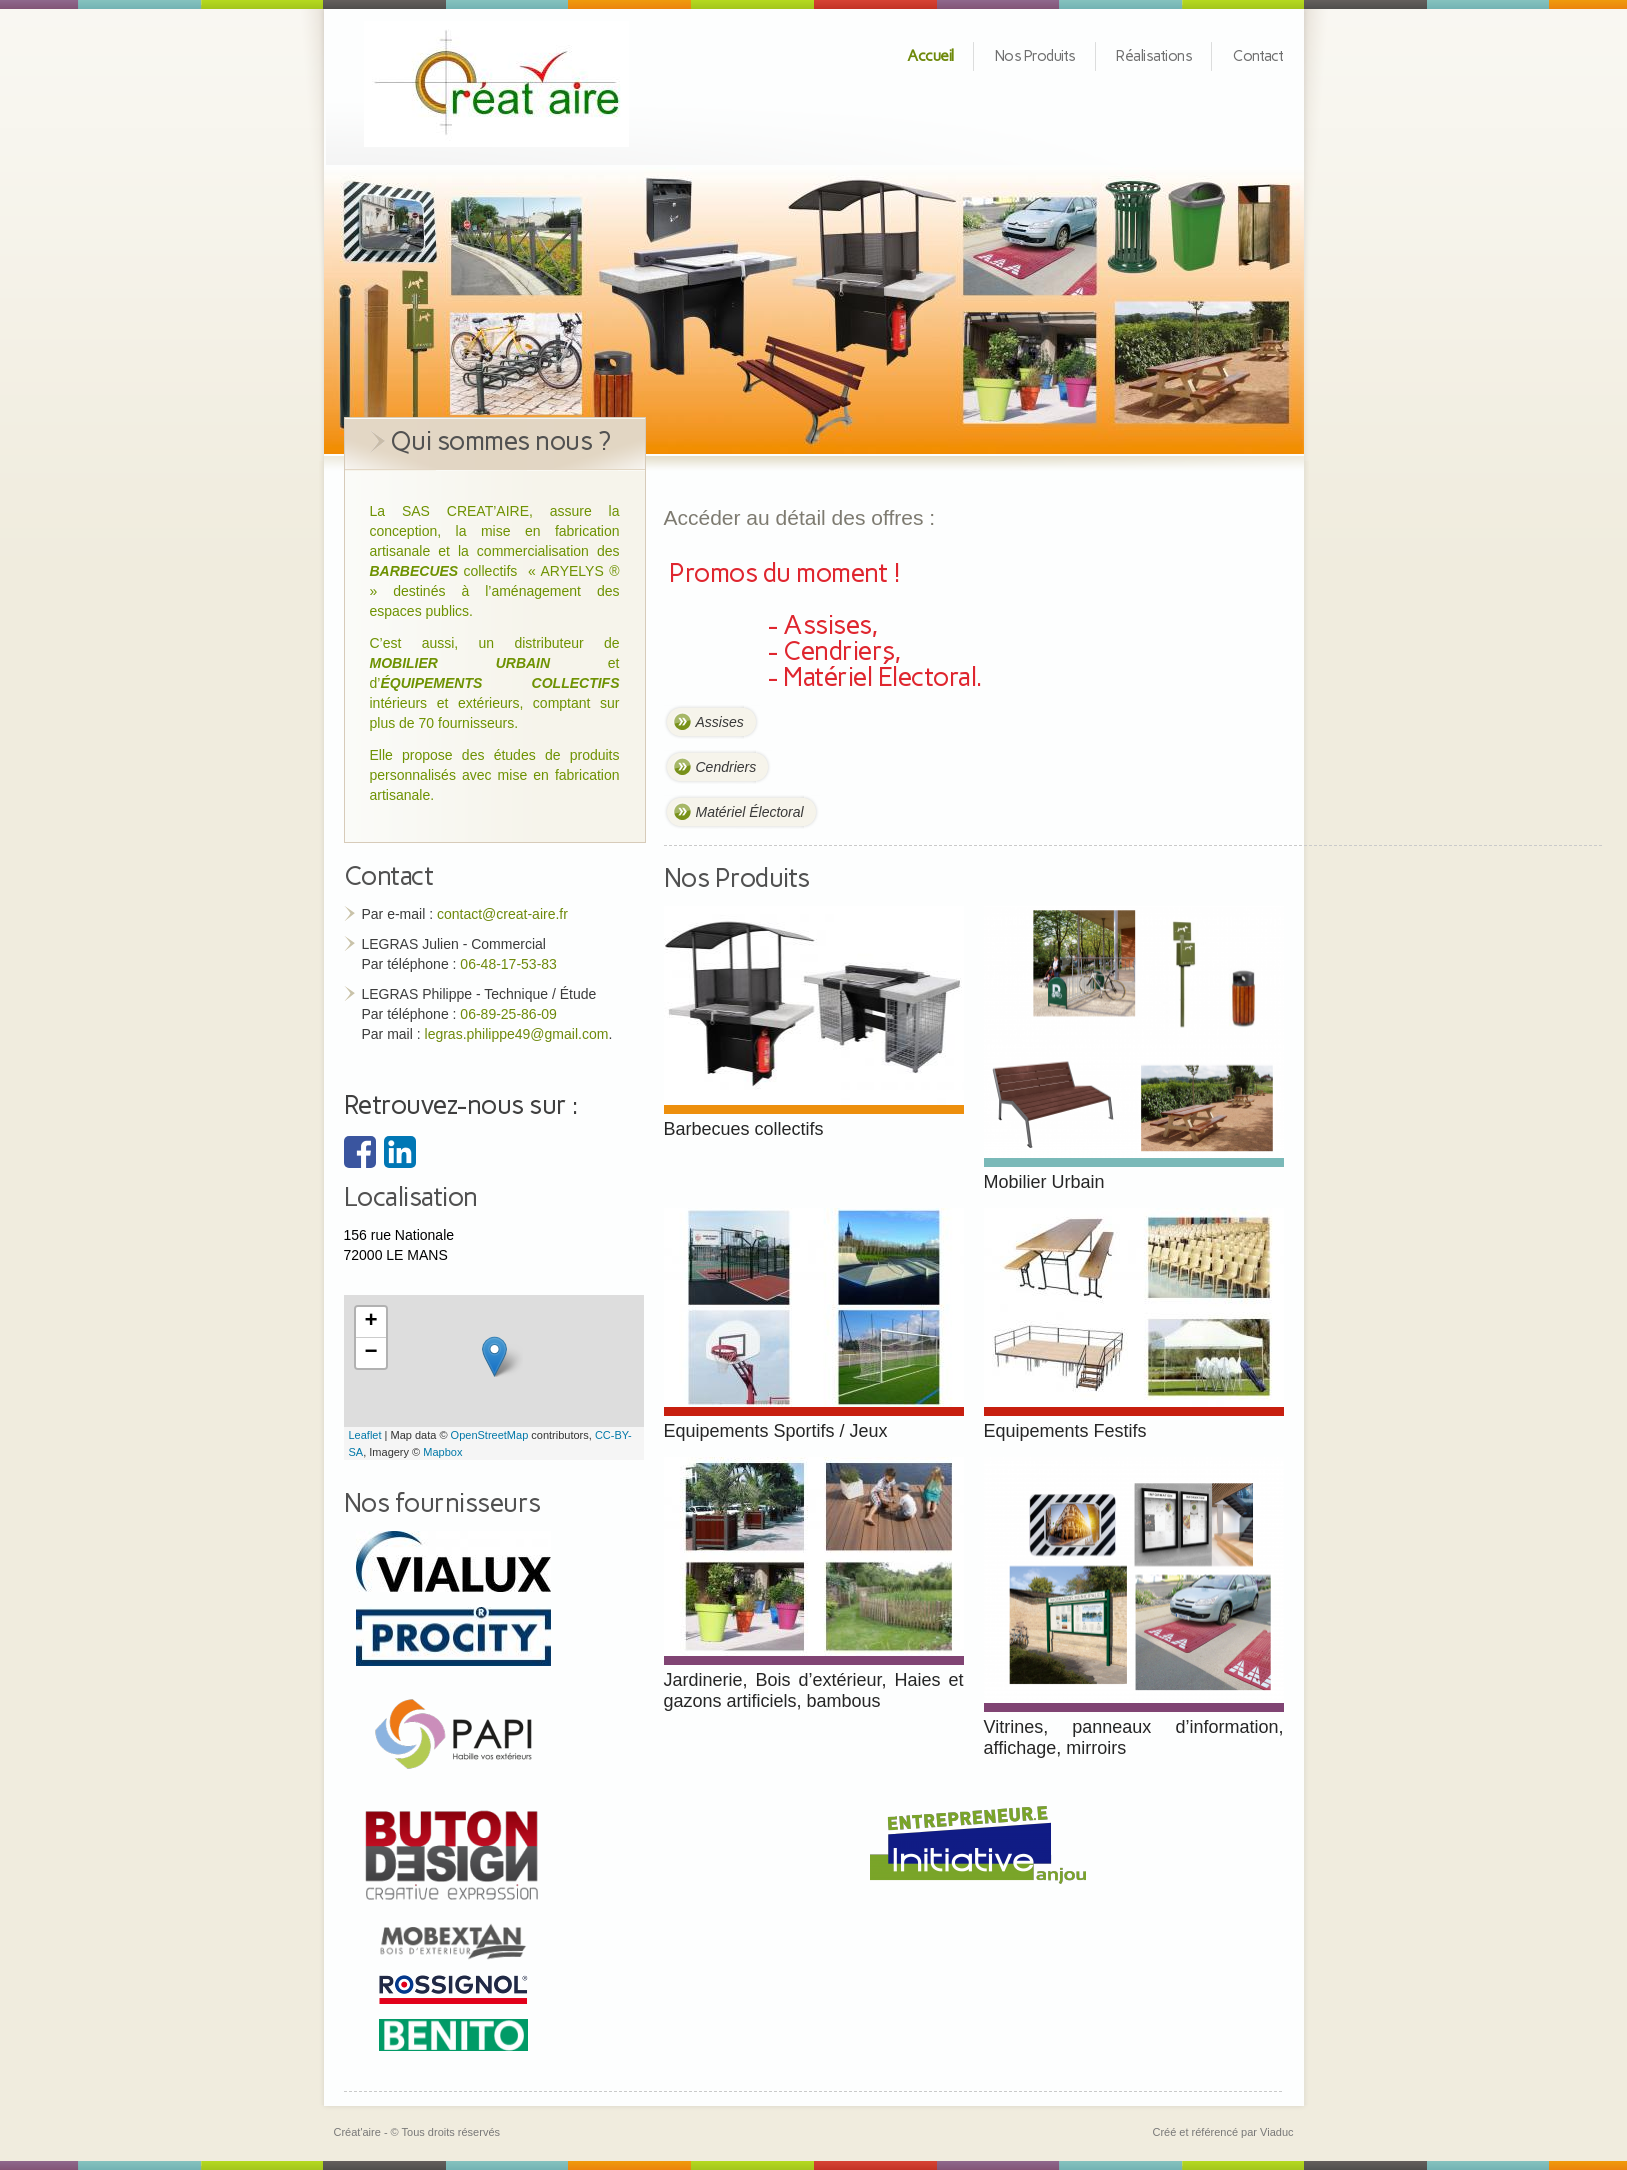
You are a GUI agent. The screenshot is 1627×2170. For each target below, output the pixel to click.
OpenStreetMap (490, 1435)
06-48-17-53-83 (508, 964)
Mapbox (442, 1452)
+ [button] (370, 1322)
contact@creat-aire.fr (502, 914)
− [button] (370, 1353)
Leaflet (365, 1435)
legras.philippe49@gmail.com (517, 1034)
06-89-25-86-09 (508, 1014)
